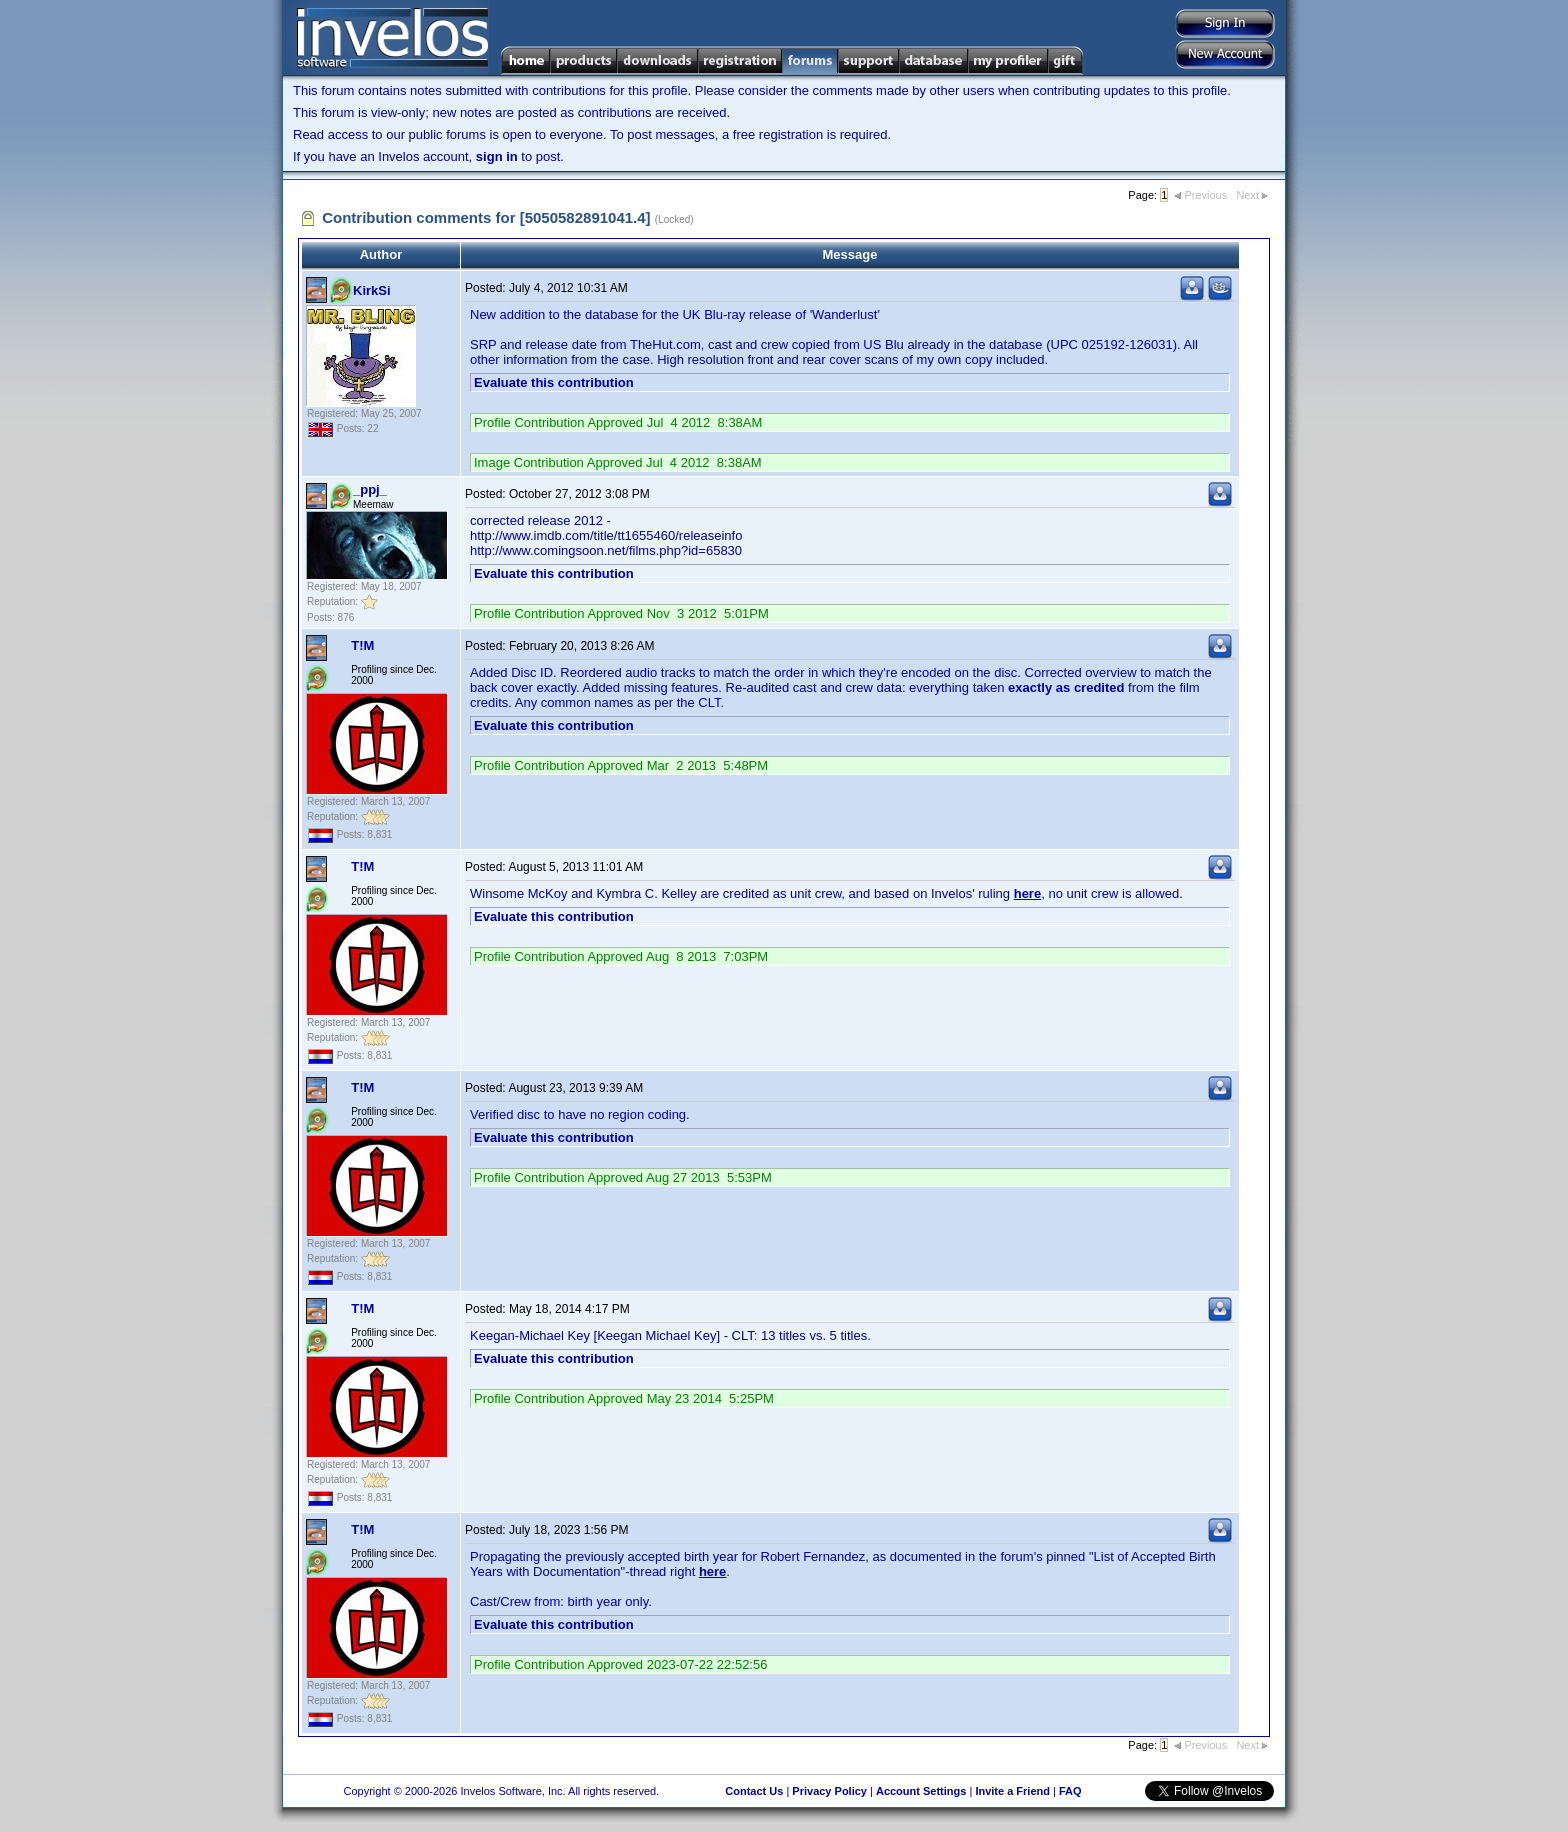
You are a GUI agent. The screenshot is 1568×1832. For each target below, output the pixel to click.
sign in (497, 156)
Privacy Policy (829, 1791)
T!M (362, 645)
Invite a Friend (1012, 1791)
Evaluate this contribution (554, 382)
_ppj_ (370, 489)
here (1027, 893)
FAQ (1070, 1791)
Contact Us (754, 1791)
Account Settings (921, 1791)
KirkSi (372, 290)
